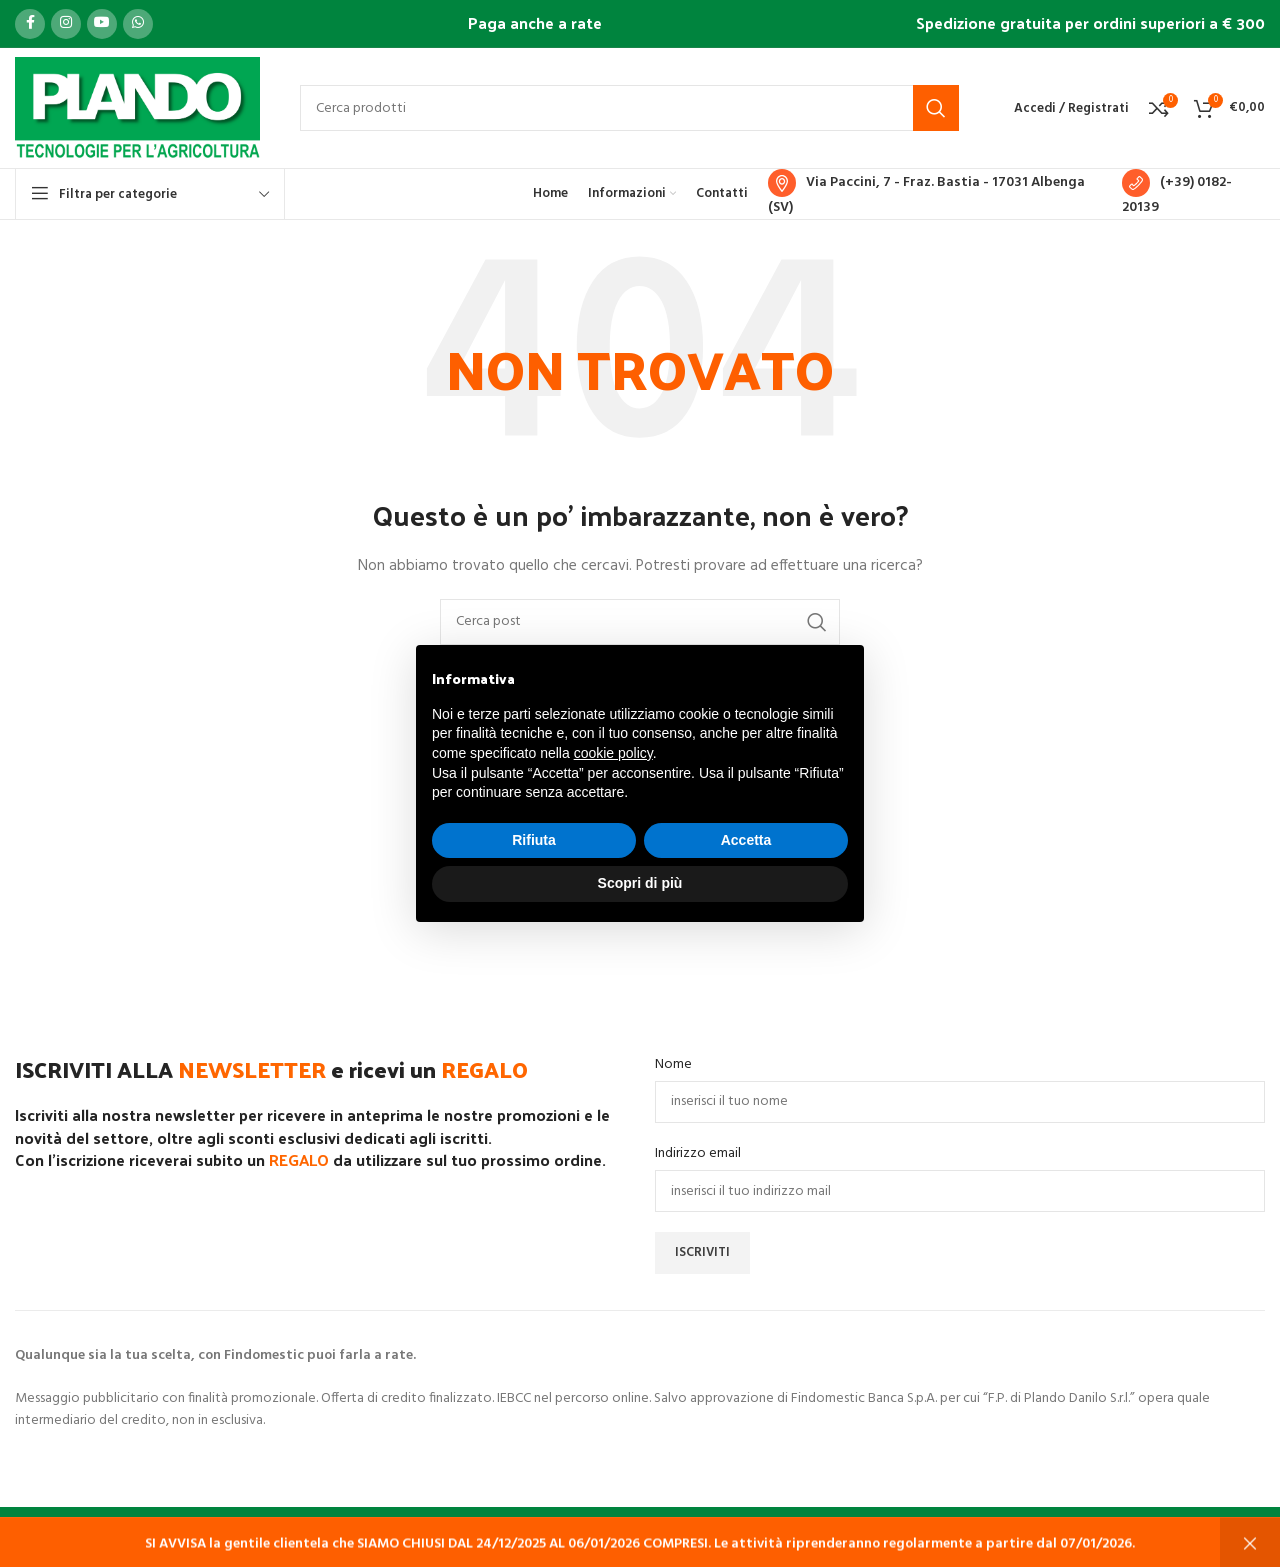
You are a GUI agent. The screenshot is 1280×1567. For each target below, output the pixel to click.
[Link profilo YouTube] (102, 24)
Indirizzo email (698, 1154)
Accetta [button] (746, 840)
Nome (673, 1065)
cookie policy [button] (613, 753)
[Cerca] (629, 108)
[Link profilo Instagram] (66, 24)
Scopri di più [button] (640, 883)
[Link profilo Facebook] (30, 24)
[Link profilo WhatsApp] (138, 24)
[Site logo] (137, 108)
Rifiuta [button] (534, 840)
